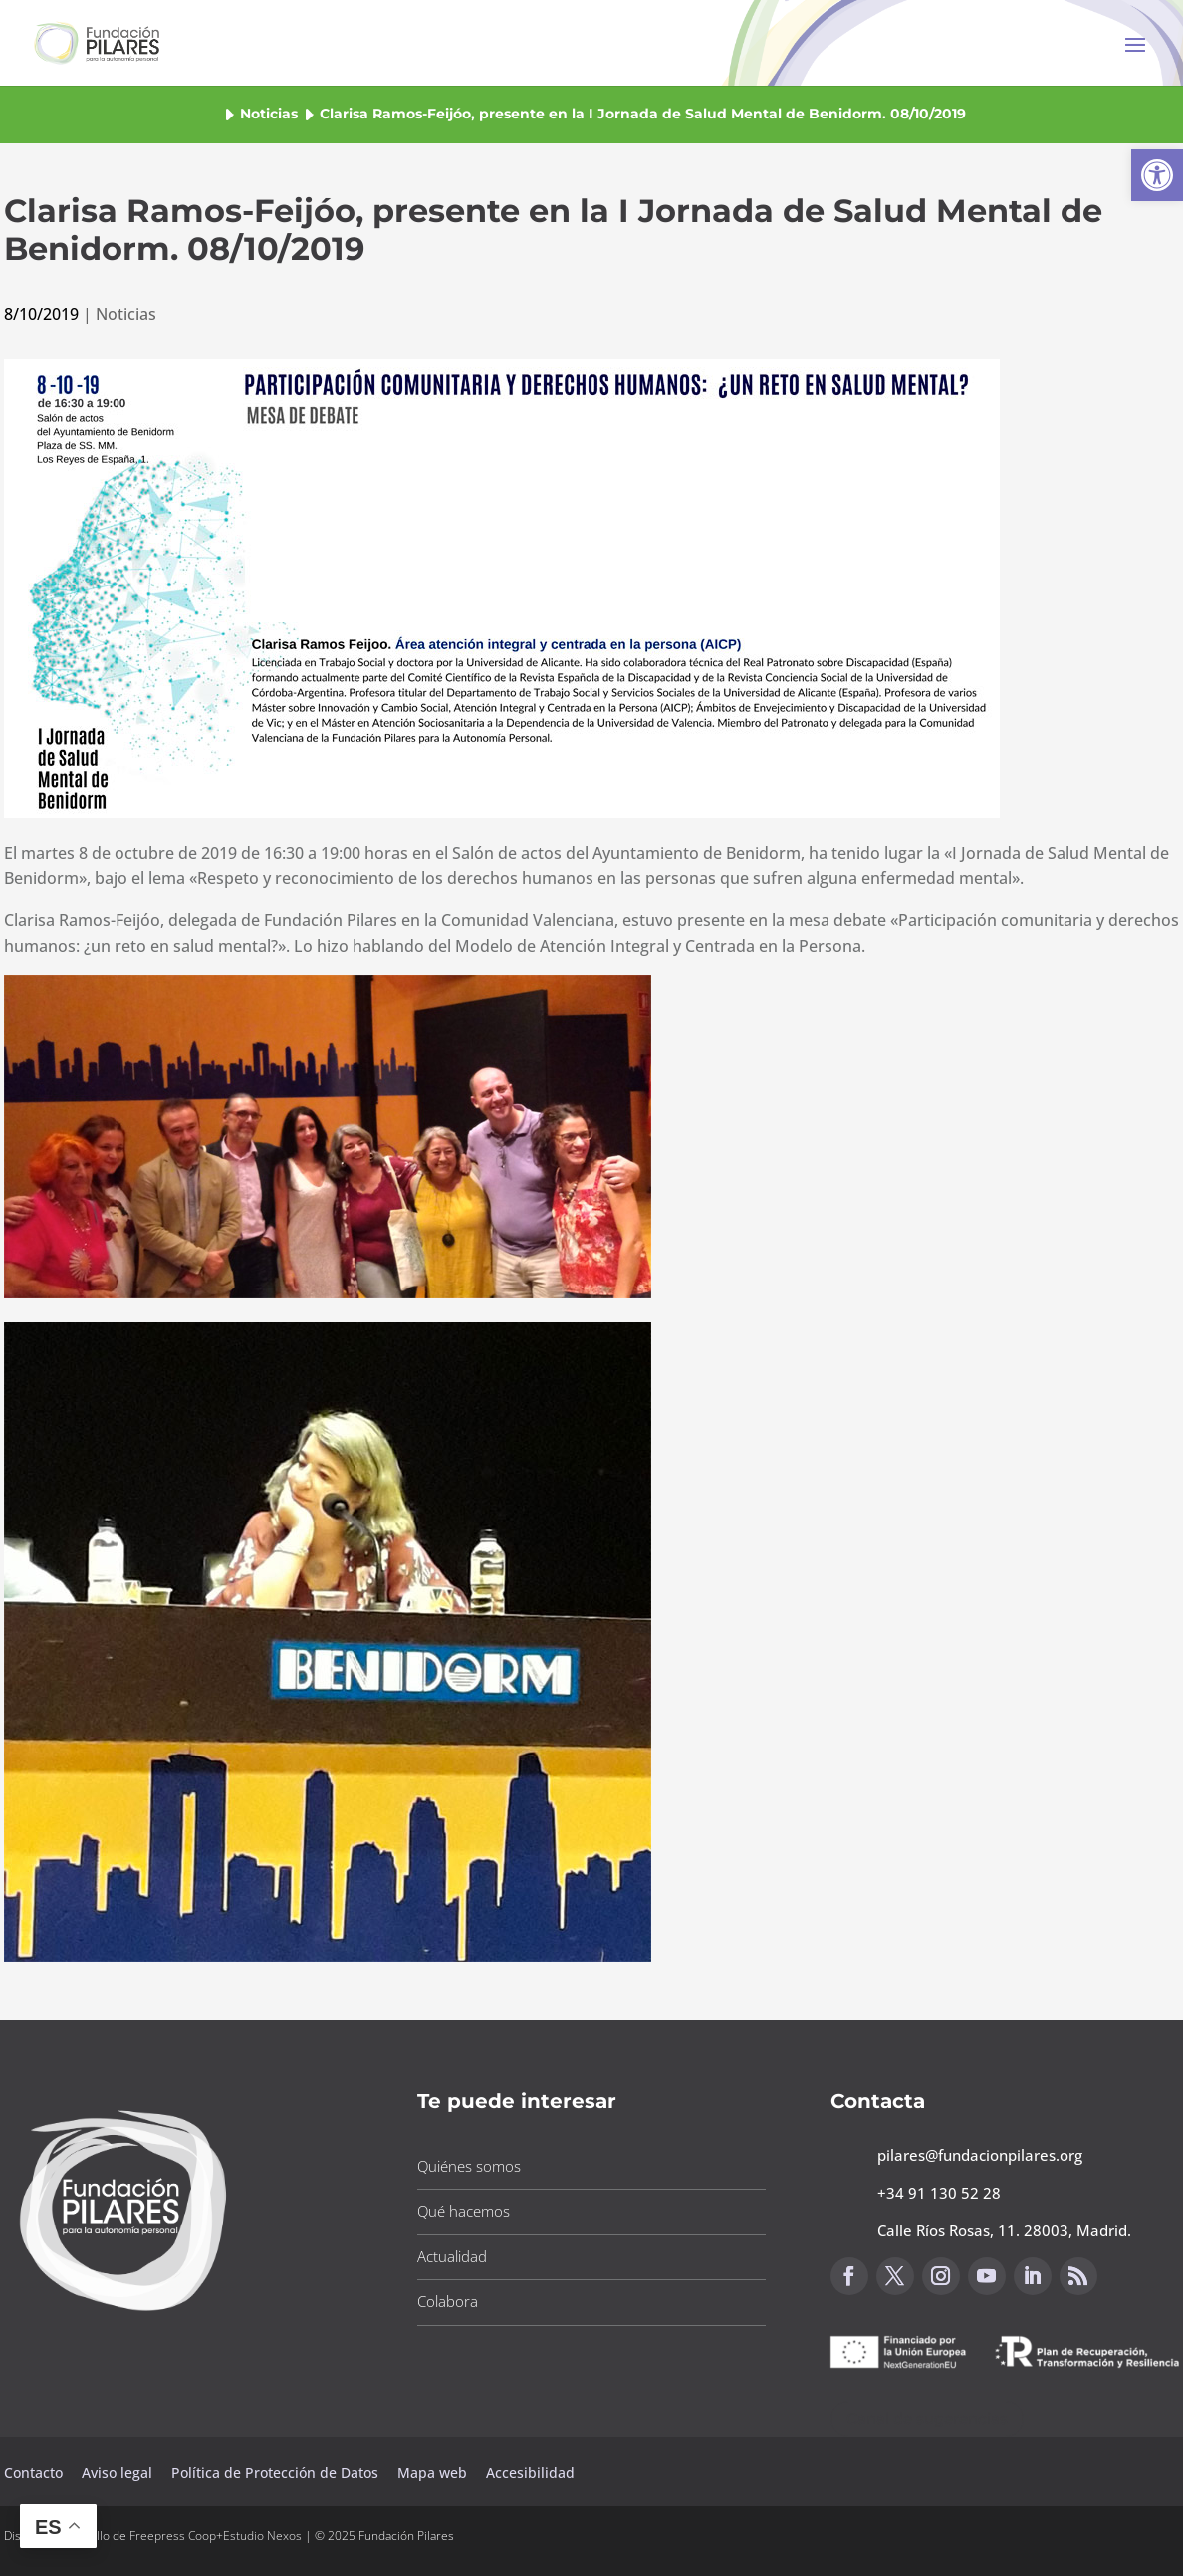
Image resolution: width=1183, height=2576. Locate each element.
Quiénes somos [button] (469, 2166)
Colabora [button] (447, 2301)
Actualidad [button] (452, 2256)
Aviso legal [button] (119, 2472)
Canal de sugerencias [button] (927, 2418)
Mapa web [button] (432, 2472)
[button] (1157, 175)
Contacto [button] (35, 2472)
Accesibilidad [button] (530, 2472)
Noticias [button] (269, 113)
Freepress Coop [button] (172, 2535)
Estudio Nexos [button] (262, 2535)
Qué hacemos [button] (463, 2211)
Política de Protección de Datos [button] (276, 2472)
